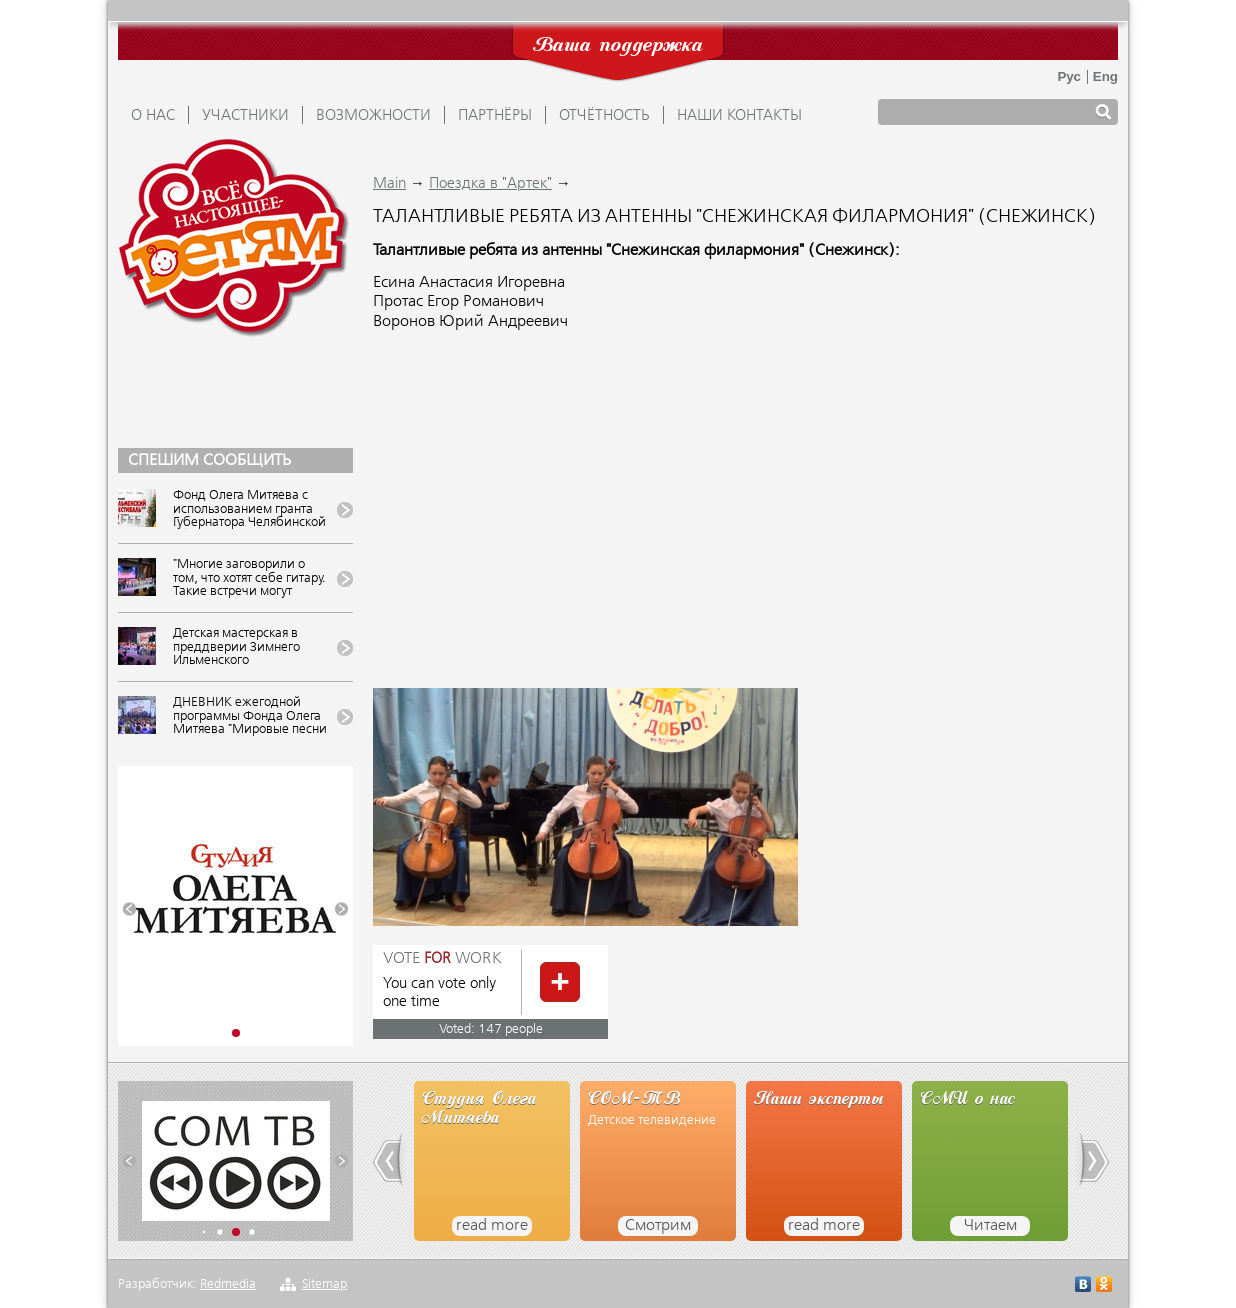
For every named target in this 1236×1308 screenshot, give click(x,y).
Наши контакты (739, 116)
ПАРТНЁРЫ (495, 116)
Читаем (990, 1226)
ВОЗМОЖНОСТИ (373, 116)
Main (389, 184)
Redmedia (228, 1284)
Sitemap (324, 1284)
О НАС (153, 116)
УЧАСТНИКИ (245, 116)
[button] (129, 909)
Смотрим (658, 1226)
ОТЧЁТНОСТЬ (604, 116)
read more (492, 1226)
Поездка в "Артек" (490, 184)
